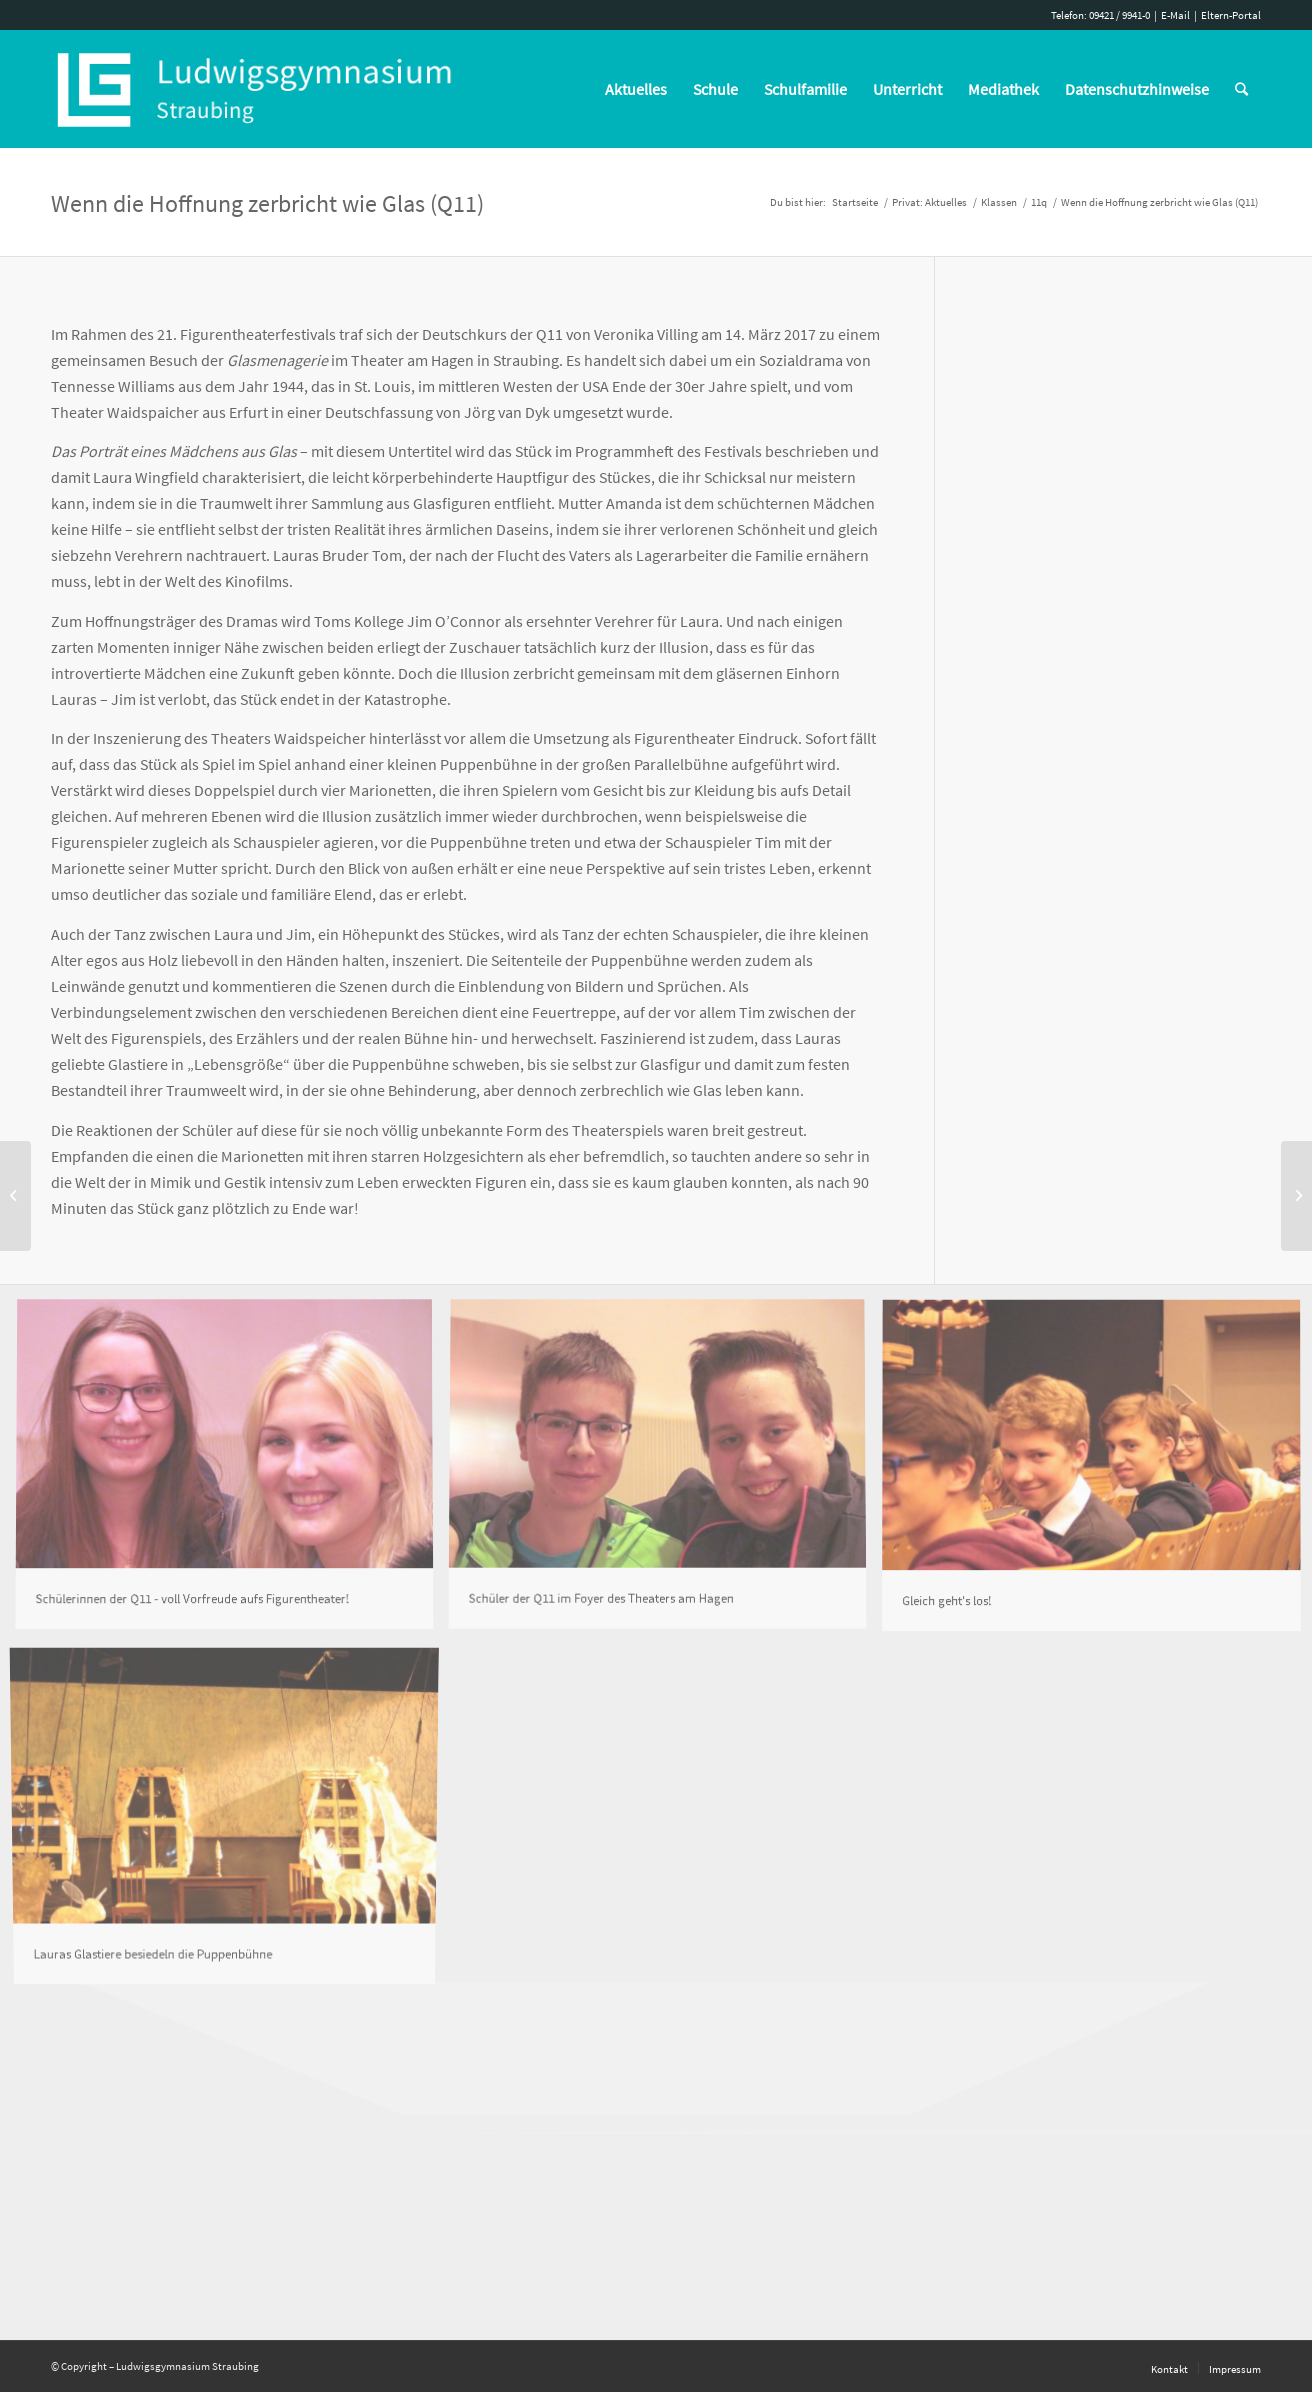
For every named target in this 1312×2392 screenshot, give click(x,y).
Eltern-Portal (1231, 15)
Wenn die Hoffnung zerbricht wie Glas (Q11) (267, 203)
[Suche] (1241, 89)
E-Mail (1175, 15)
